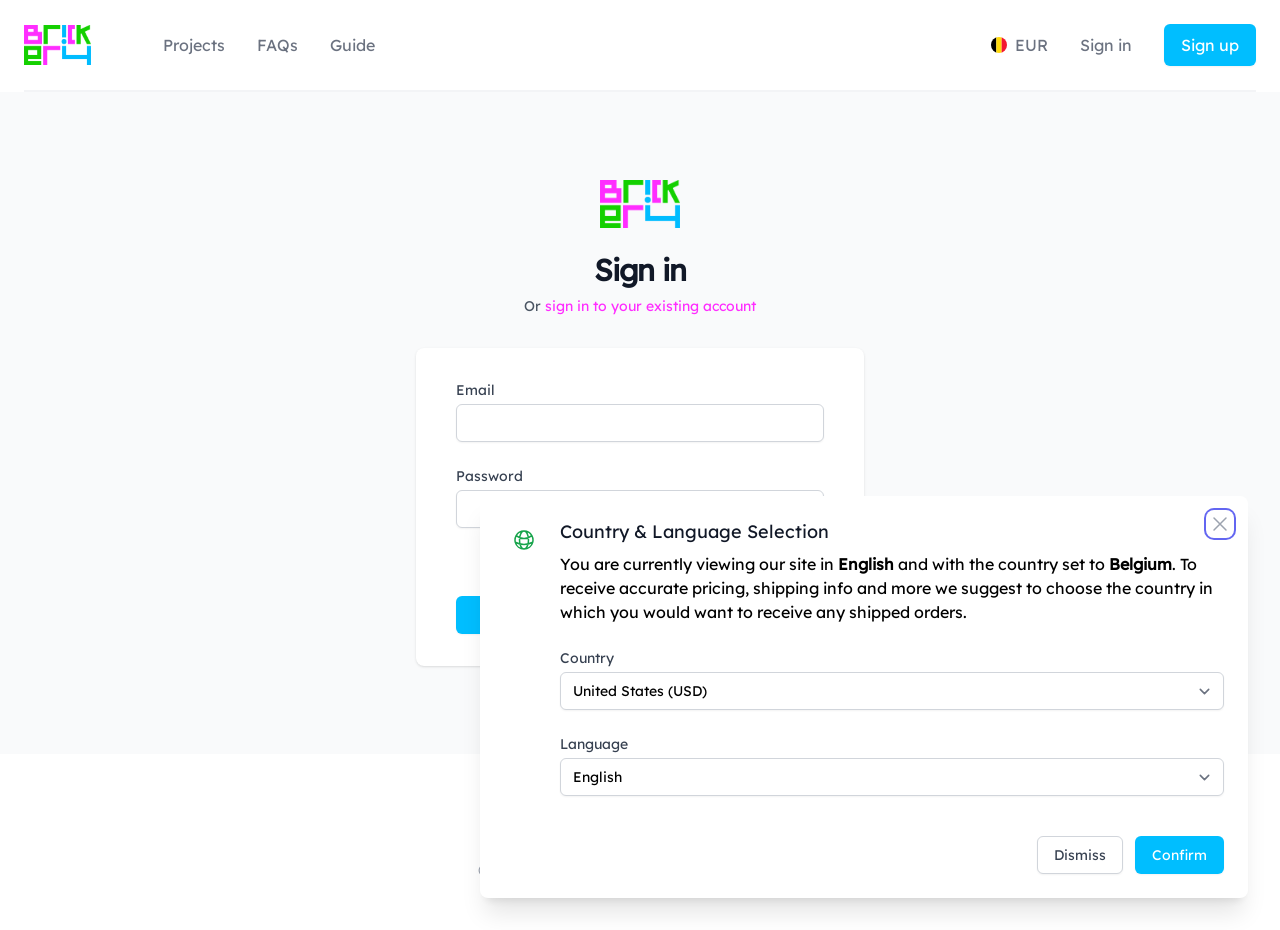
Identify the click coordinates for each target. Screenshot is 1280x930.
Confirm (1179, 855)
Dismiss (1080, 855)
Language (594, 744)
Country (587, 658)
